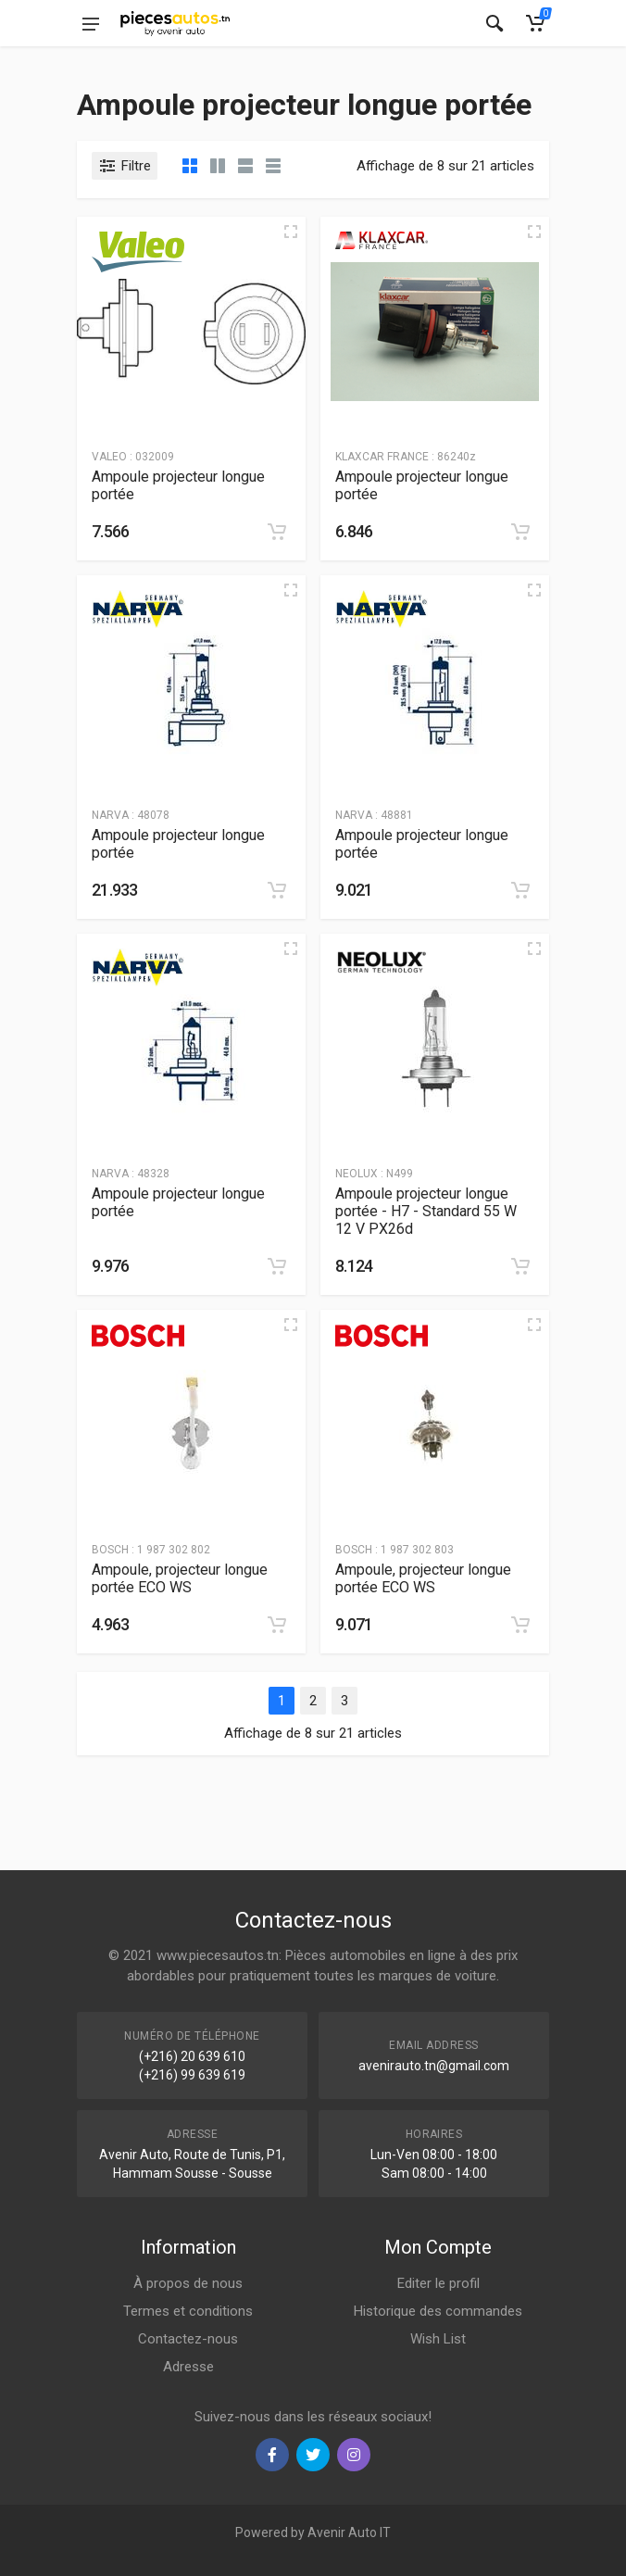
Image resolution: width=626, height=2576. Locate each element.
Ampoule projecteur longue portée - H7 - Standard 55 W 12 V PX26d (426, 1211)
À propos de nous (188, 2283)
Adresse (188, 2366)
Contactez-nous (188, 2339)
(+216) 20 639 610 (192, 2056)
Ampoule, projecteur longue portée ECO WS (180, 1578)
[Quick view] (291, 231)
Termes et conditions (188, 2311)
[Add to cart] (277, 531)
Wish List (438, 2339)
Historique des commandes (438, 2311)
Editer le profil (438, 2283)
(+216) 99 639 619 (192, 2074)
